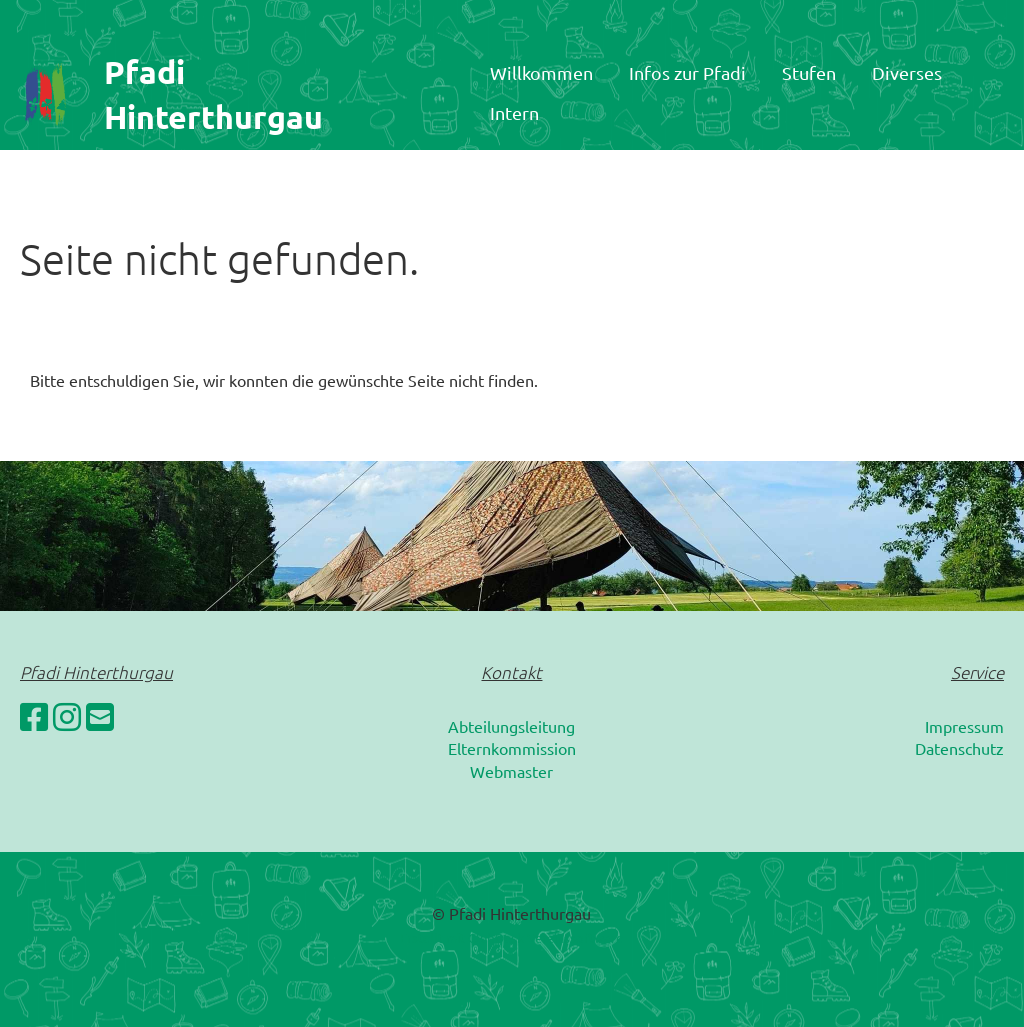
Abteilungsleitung (511, 726)
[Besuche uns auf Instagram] (67, 716)
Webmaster (511, 771)
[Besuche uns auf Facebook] (34, 716)
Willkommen (541, 72)
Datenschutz (959, 748)
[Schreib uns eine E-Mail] (100, 716)
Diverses (907, 72)
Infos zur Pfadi (687, 72)
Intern (514, 112)
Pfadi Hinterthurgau (213, 94)
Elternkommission (512, 748)
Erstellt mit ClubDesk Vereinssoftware (511, 937)
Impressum (964, 726)
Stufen (809, 72)
